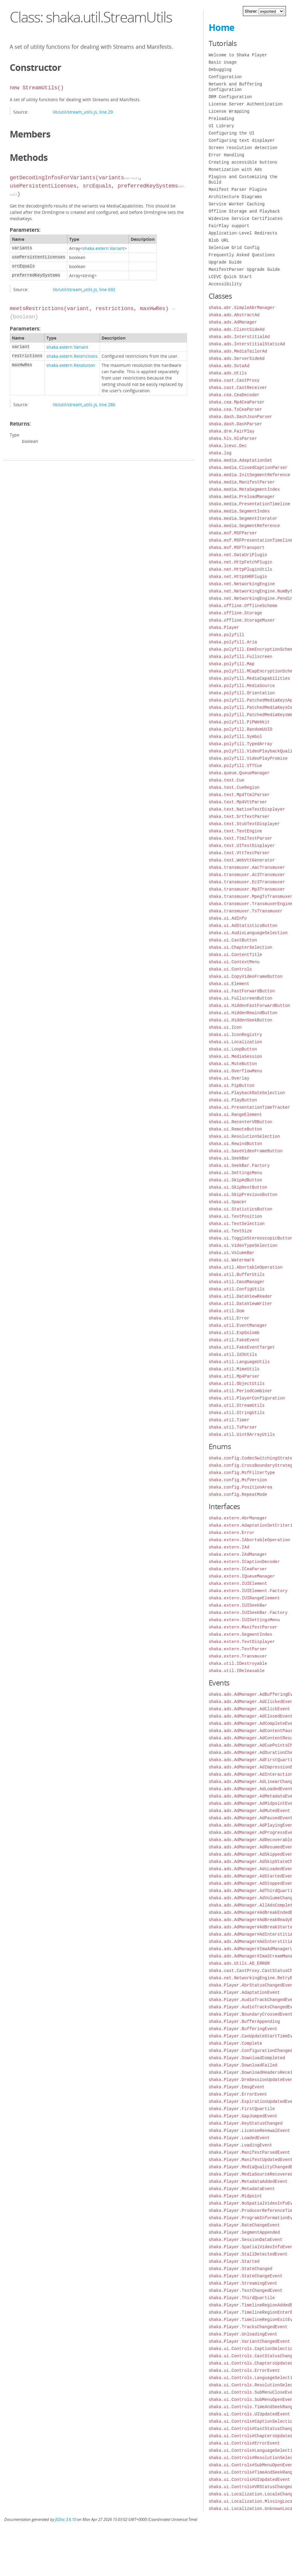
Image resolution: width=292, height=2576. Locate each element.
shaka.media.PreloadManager (242, 497)
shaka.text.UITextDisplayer (242, 845)
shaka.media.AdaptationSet (240, 460)
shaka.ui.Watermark (231, 1260)
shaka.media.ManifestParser (242, 482)
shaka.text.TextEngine (235, 831)
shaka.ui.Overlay (229, 1078)
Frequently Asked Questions (242, 255)
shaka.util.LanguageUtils (239, 1362)
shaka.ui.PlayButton (233, 1100)
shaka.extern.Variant (103, 248)
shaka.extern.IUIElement (238, 1583)
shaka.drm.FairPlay (231, 431)
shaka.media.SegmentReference (244, 526)
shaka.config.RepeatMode (238, 1494)
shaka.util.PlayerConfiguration (247, 1398)
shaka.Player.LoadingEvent (240, 2145)
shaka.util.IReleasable (237, 1671)
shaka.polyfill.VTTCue (235, 765)
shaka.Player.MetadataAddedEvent (248, 2181)
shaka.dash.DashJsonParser (240, 417)
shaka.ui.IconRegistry (235, 1034)
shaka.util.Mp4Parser (234, 1376)
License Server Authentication (246, 104)
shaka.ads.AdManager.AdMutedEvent (249, 1811)
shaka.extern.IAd (229, 1547)
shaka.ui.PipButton (231, 1085)
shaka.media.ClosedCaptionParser (248, 467)
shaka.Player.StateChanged (240, 2269)
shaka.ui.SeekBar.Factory (239, 1165)
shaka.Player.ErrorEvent (238, 2094)
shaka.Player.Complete (235, 2043)
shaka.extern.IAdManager (238, 1554)
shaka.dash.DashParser (235, 424)
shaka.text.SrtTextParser (239, 816)
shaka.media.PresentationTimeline (249, 504)
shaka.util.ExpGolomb (234, 1333)
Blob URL (219, 240)
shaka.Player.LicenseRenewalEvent (249, 2130)
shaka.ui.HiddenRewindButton (243, 1013)
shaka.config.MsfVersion (238, 1480)
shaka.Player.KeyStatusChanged (246, 2123)
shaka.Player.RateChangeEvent (244, 2225)
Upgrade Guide (225, 262)
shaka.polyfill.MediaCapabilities (249, 678)
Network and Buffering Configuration (235, 86)
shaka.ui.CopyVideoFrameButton (246, 976)
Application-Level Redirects (243, 233)
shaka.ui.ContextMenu (234, 962)
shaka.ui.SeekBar (229, 1158)
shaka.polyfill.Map (231, 664)
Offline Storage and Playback (244, 211)
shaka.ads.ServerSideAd (237, 358)
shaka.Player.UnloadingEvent (243, 2334)
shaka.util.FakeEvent (234, 1340)
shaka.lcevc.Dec (228, 446)
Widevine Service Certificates (246, 218)
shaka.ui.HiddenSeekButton (240, 1020)
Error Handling (226, 155)
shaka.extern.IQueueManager (242, 1576)
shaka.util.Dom (226, 1311)
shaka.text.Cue (226, 780)
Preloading (221, 118)
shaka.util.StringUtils (237, 1413)
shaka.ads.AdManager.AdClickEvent (249, 1709)
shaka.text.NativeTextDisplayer (247, 809)
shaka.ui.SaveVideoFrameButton (246, 1151)
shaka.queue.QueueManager (239, 773)
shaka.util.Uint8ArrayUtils (242, 1434)
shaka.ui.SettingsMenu (235, 1173)
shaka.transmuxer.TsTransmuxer (246, 911)
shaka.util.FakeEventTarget (242, 1347)
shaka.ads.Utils (228, 373)
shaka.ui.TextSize (230, 1231)
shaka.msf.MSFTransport (237, 547)
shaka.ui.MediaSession (235, 1056)
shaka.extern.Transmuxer (238, 1656)
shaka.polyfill (226, 635)
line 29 (106, 112)
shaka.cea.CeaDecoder (234, 395)
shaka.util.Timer (229, 1420)
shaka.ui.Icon (225, 1027)
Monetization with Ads (235, 169)
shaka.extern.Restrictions (72, 356)
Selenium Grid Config (234, 248)
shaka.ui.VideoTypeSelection (243, 1245)
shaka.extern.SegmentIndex (240, 1634)
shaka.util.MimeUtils (234, 1369)
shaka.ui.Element (229, 984)
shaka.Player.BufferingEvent (243, 2029)
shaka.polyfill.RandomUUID (240, 729)
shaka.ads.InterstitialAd (239, 337)
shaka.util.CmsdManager (237, 1282)
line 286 (107, 404)
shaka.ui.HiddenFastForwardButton (249, 1005)
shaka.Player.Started (234, 2261)
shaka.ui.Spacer (228, 1202)
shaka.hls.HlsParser (233, 438)
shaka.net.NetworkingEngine (242, 584)
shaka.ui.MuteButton (233, 1064)
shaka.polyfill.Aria (233, 642)
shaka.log (220, 453)
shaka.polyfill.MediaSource (242, 686)
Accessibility (225, 284)
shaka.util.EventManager (238, 1325)
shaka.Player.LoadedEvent (239, 2138)
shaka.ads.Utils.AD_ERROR (239, 1963)
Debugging (220, 69)
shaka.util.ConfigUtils (237, 1289)
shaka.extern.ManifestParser (243, 1627)
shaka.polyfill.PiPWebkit (239, 722)
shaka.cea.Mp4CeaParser (237, 402)
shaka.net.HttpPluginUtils (240, 569)
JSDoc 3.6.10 (65, 2519)
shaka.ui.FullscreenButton (240, 998)
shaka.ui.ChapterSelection (240, 947)
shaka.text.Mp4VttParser (238, 802)
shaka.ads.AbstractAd (234, 315)
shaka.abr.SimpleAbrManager (242, 307)
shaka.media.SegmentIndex (239, 511)
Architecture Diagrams (235, 197)
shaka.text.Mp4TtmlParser (239, 795)
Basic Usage (223, 62)
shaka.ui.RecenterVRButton (240, 1122)
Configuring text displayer (242, 140)
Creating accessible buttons (243, 162)
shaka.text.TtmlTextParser (240, 838)
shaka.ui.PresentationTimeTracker (249, 1107)
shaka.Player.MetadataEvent (242, 2189)
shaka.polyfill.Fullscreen (240, 656)
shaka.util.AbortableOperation (246, 1267)
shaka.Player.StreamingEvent (243, 2283)
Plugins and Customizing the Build (243, 179)
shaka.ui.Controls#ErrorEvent (244, 2443)
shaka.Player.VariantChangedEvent (249, 2341)
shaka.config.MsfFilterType (242, 1473)
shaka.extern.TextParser (238, 1649)
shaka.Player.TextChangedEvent (246, 2290)
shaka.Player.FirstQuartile (242, 2109)
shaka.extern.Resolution (70, 365)
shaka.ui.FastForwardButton (242, 991)
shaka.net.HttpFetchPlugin (240, 562)
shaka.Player (224, 627)
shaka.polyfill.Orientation (242, 693)
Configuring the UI (231, 133)
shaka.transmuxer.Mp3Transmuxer (247, 889)
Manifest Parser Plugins (238, 189)
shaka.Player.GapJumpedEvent (243, 2116)
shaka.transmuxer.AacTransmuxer (247, 867)
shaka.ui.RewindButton (235, 1144)
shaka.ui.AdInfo (228, 918)
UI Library (221, 126)
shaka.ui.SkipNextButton (238, 1187)
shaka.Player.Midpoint (235, 2196)
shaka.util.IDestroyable (238, 1663)
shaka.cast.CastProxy (234, 380)
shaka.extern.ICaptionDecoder (244, 1562)
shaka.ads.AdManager (233, 322)
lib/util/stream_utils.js (75, 112)
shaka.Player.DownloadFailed (243, 2065)
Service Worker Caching (237, 204)
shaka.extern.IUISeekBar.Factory (248, 1612)
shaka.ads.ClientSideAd (237, 329)
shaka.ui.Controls (230, 969)
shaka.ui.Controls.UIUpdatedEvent (249, 2414)
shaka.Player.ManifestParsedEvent (249, 2152)
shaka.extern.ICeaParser (238, 1569)
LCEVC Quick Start (230, 277)
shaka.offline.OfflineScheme (243, 606)
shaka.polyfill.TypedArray (240, 744)
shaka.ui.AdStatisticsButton (243, 925)
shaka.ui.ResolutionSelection (244, 1136)
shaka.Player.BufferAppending (244, 2021)
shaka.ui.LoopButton (233, 1049)
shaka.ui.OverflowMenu (235, 1071)
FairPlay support (229, 226)
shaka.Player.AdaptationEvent (244, 1992)
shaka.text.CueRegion (234, 787)
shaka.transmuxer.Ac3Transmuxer (247, 875)
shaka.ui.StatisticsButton (240, 1209)
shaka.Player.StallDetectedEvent (248, 2254)
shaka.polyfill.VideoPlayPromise (248, 758)
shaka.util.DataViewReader (240, 1296)
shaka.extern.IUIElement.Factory (248, 1591)
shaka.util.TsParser (233, 1427)
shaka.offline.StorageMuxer (242, 620)
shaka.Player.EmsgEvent (237, 2087)
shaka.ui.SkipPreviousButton (243, 1194)
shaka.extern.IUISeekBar (238, 1605)
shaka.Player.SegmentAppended (244, 2232)
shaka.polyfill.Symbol (235, 736)
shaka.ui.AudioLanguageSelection (248, 933)
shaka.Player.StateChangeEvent (246, 2276)
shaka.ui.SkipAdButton (235, 1180)
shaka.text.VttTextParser (239, 853)
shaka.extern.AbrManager (238, 1518)
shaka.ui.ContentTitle (235, 955)
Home (221, 27)
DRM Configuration (230, 97)
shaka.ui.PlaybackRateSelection (247, 1093)
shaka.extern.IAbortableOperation (249, 1540)
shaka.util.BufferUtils (237, 1274)
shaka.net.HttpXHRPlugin (238, 576)
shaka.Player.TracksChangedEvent (248, 2327)
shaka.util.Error (229, 1318)
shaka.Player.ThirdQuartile (242, 2298)
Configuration (225, 77)
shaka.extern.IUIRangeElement (244, 1598)
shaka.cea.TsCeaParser (235, 409)
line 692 (107, 289)
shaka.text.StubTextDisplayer (244, 824)
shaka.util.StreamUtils (237, 1405)
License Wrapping (229, 111)
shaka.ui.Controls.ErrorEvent (244, 2370)
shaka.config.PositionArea (240, 1487)
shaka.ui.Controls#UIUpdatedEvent (249, 2479)
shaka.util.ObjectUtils (237, 1383)
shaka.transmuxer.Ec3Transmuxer (247, 882)
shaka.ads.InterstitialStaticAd (247, 344)
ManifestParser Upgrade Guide (244, 269)
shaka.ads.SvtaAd (229, 366)
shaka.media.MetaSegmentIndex (244, 489)
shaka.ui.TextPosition (235, 1216)
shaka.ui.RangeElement (235, 1114)
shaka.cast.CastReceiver (238, 387)
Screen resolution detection (243, 148)
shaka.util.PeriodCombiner (240, 1391)
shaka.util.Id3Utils (233, 1354)
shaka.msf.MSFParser (233, 533)
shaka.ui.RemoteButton (235, 1129)
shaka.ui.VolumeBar (231, 1253)
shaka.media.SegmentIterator (243, 518)
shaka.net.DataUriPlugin (238, 555)
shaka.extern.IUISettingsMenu (244, 1620)
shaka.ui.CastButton (233, 940)
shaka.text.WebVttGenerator (242, 860)
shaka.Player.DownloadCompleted (247, 2058)
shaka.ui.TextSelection (237, 1224)
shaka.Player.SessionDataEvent (246, 2239)
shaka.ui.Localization (235, 1042)
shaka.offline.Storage (235, 613)
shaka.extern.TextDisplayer (242, 1642)
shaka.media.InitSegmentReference (249, 475)
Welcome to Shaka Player (238, 55)
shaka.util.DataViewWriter (240, 1303)
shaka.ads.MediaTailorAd (238, 351)
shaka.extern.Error (231, 1532)
